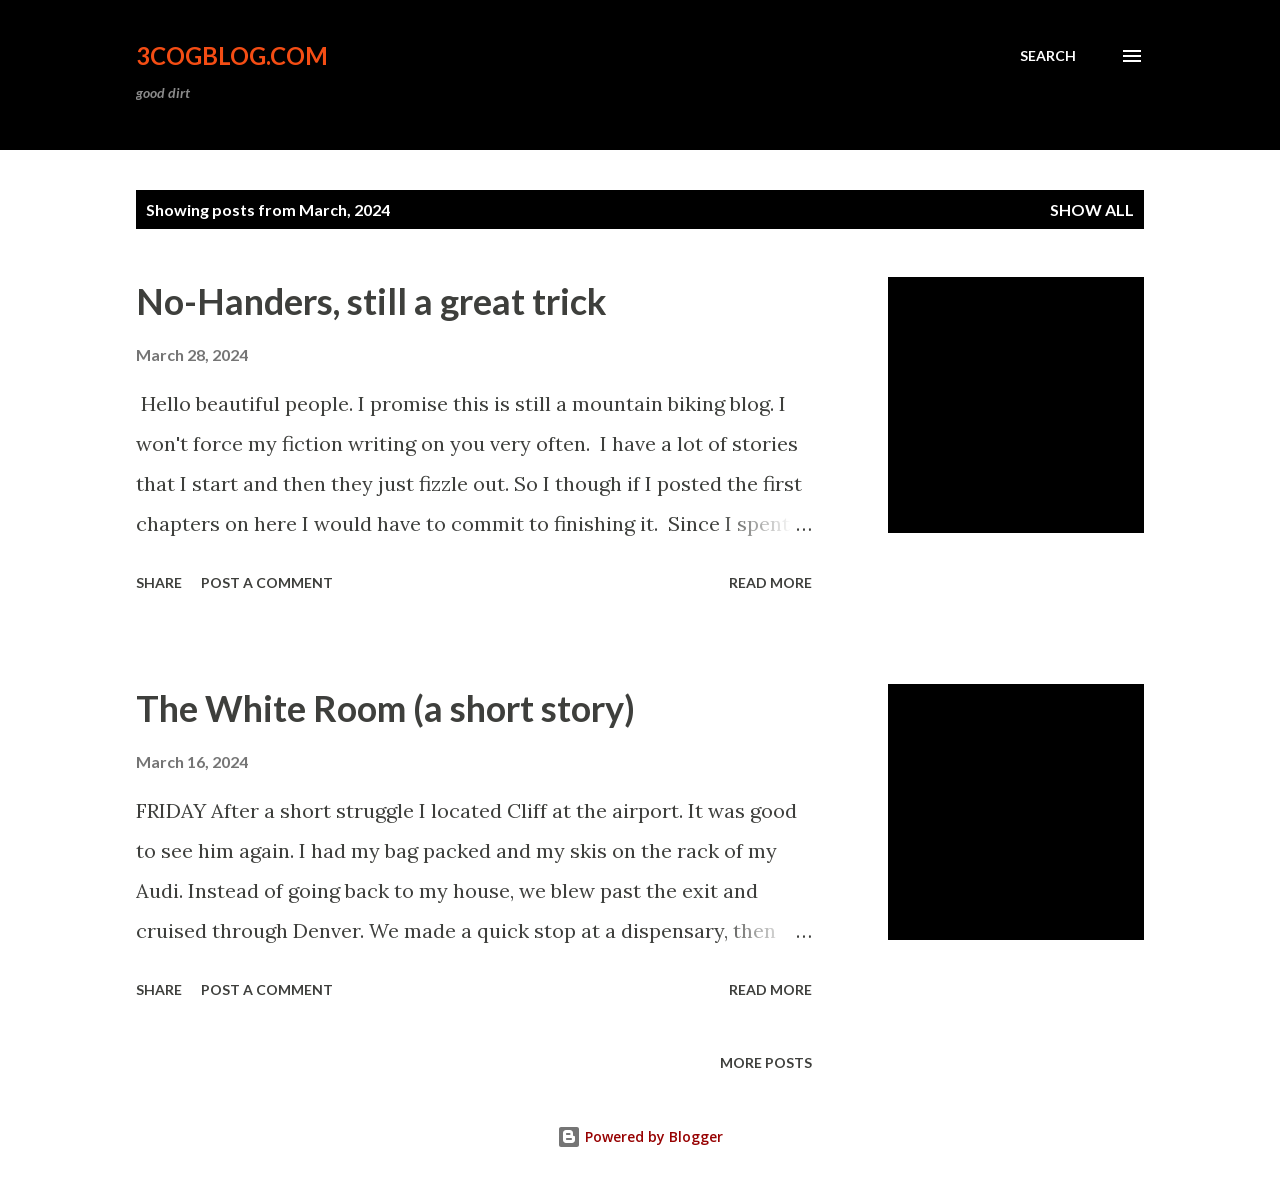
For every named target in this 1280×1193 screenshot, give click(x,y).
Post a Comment (267, 582)
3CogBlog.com (232, 55)
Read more (770, 582)
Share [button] (159, 582)
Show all (1092, 209)
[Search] (1048, 56)
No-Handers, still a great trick (371, 301)
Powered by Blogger (640, 1136)
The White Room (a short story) (385, 708)
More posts (766, 1062)
